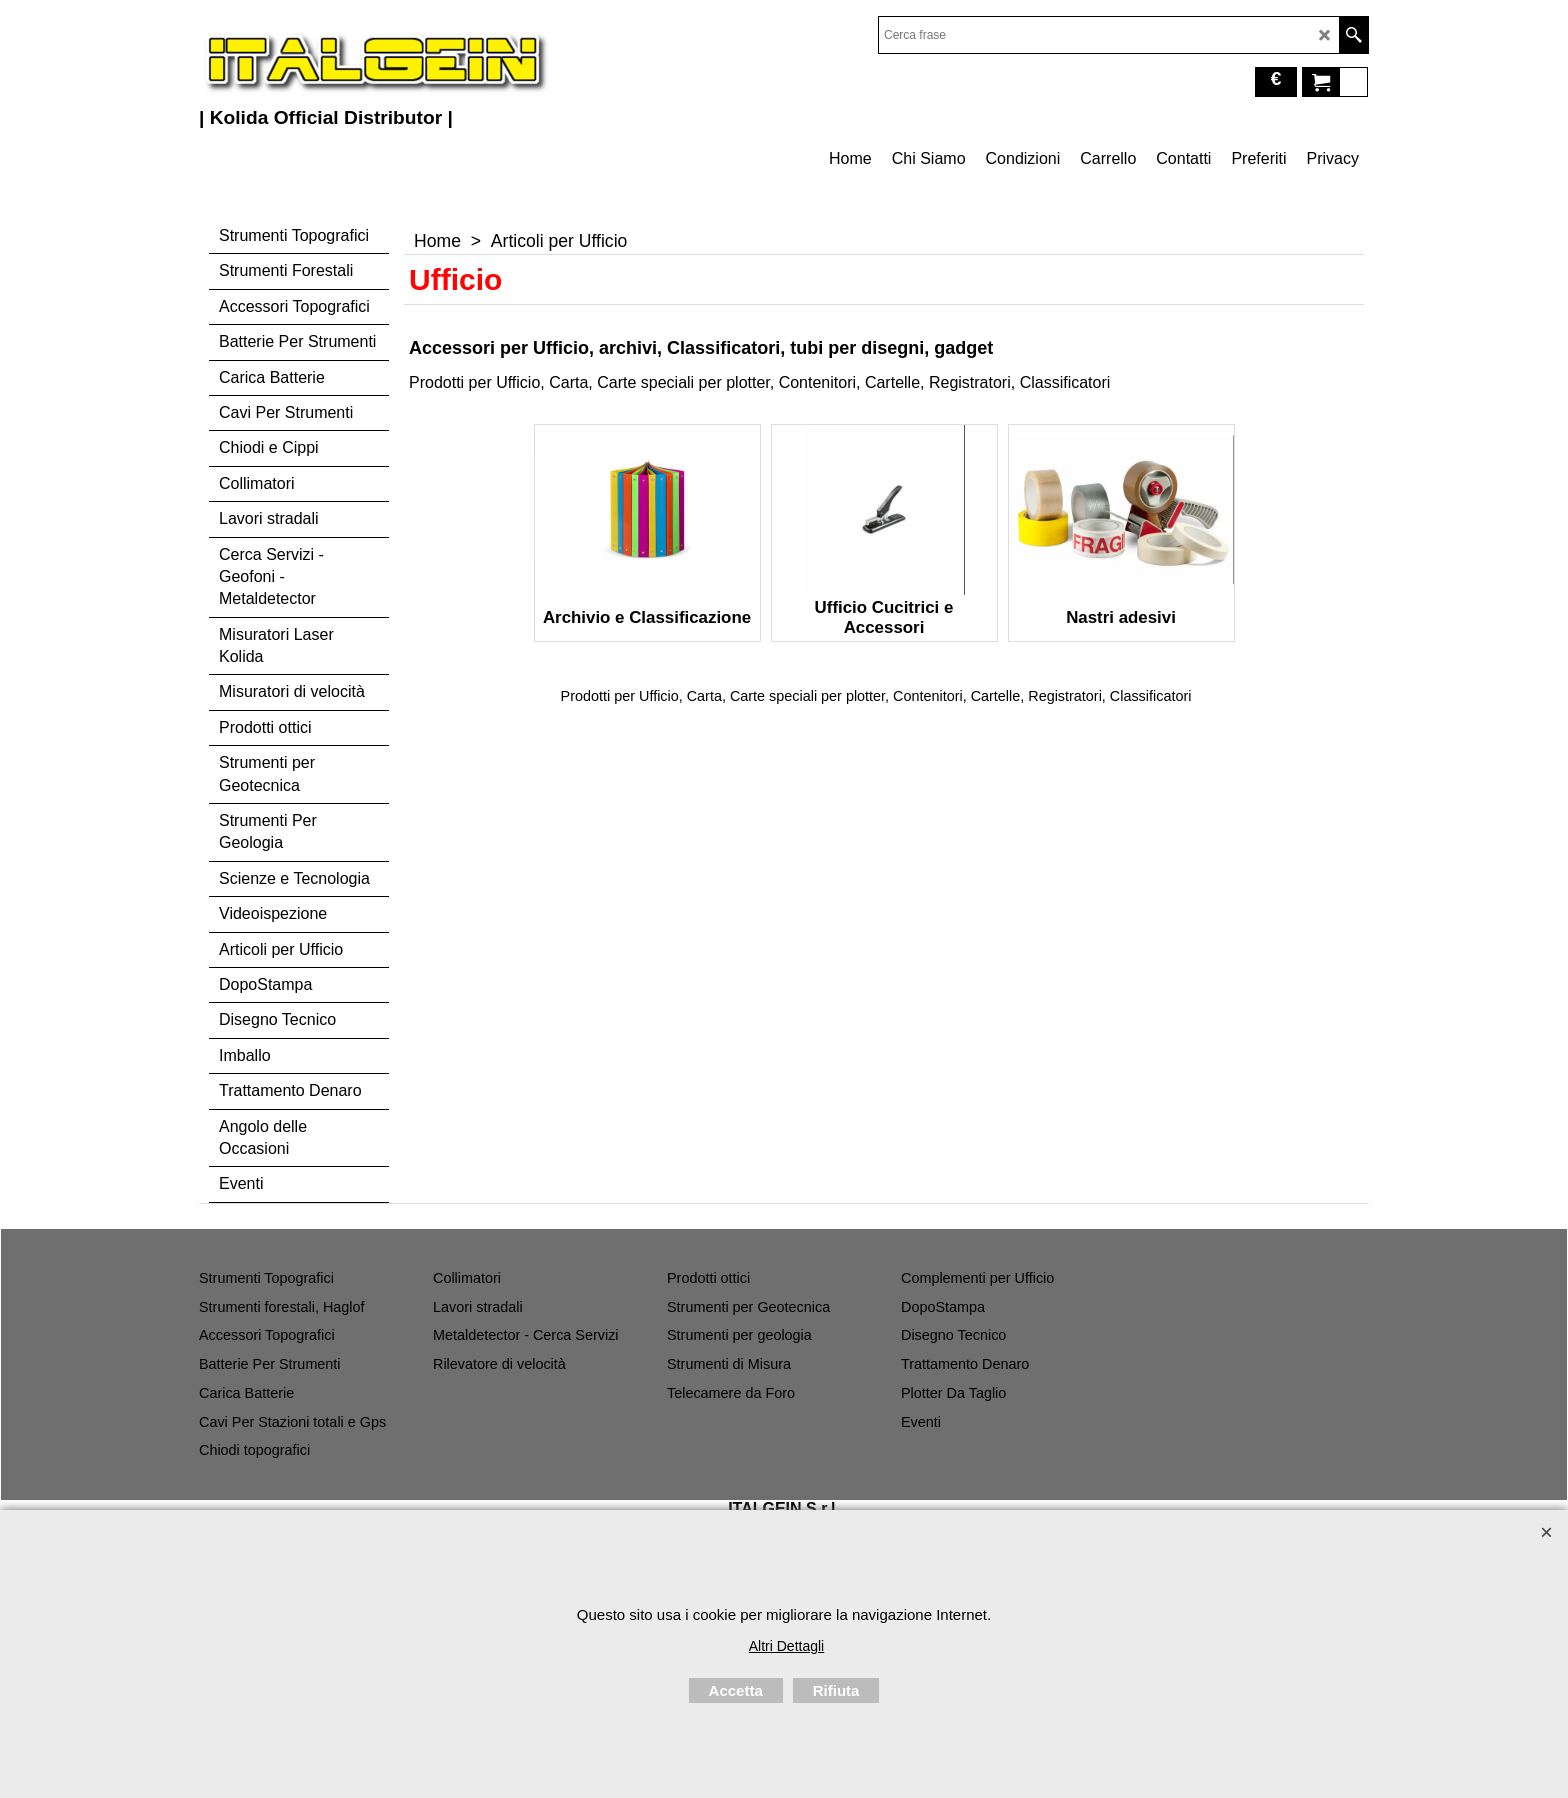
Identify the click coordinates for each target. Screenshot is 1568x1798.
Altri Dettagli (786, 1646)
